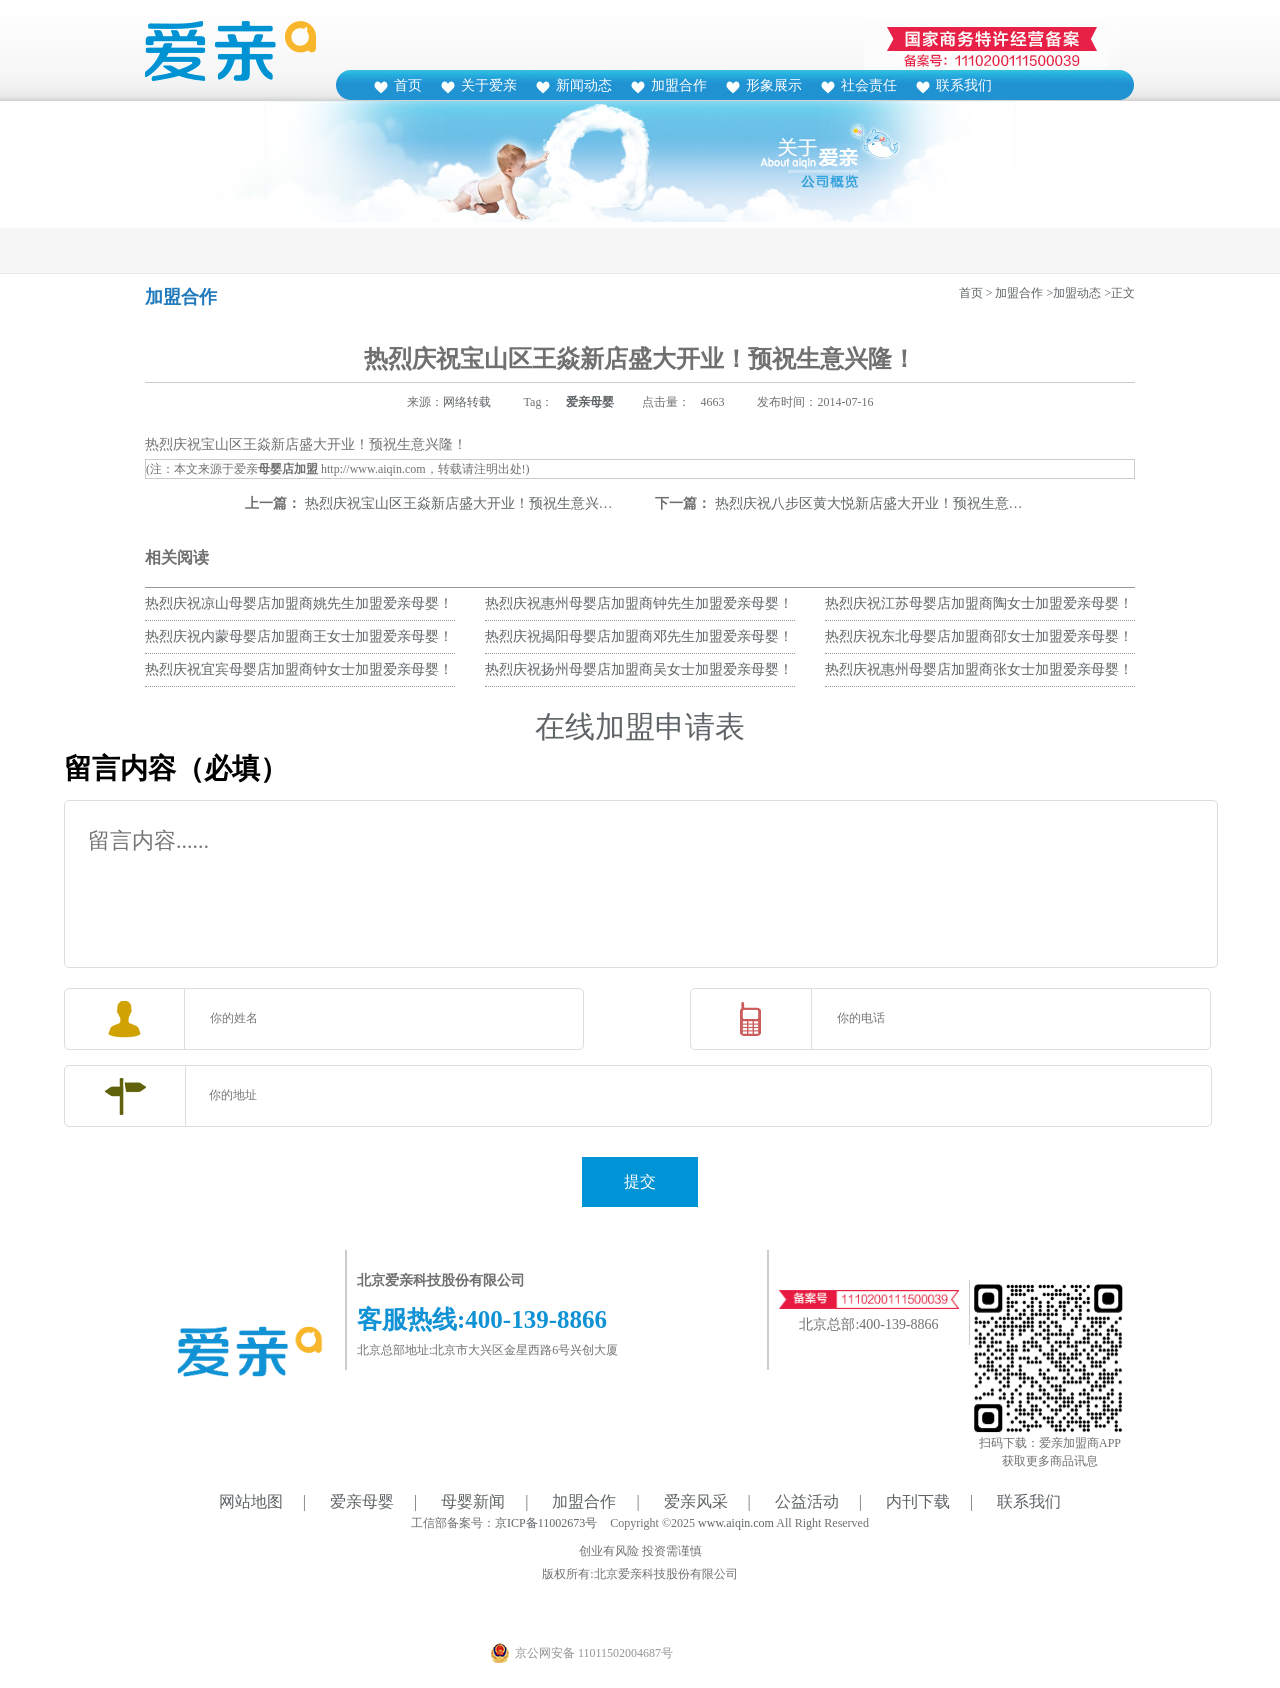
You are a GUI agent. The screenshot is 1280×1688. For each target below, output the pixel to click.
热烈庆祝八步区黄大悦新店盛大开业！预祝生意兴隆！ (883, 503)
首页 (408, 85)
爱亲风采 (696, 1501)
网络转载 (467, 402)
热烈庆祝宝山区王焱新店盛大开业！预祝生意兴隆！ (466, 503)
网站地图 (251, 1501)
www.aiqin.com (736, 1523)
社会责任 (869, 85)
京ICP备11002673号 (546, 1523)
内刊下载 (918, 1501)
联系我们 (964, 85)
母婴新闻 (473, 1501)
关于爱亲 (489, 85)
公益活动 (807, 1501)
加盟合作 (679, 85)
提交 (640, 1181)
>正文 (1119, 293)
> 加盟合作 (1015, 293)
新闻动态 (584, 85)
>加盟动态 (1073, 293)
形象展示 (774, 85)
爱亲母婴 (590, 402)
